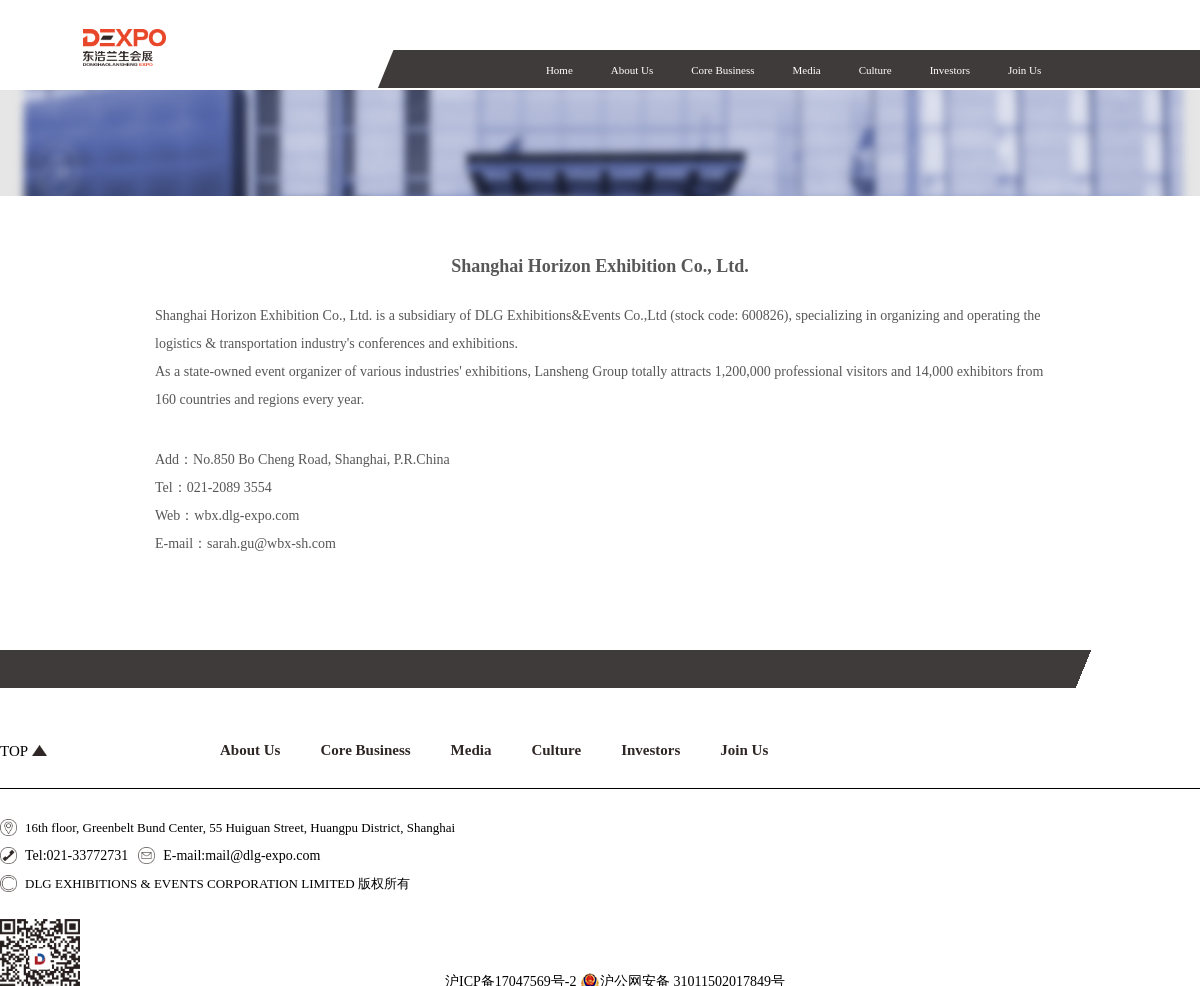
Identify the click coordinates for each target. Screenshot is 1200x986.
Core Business (722, 70)
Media (807, 70)
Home (559, 70)
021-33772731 (88, 855)
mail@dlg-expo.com (262, 855)
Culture (875, 70)
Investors (950, 70)
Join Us (1024, 70)
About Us (632, 70)
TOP (23, 751)
